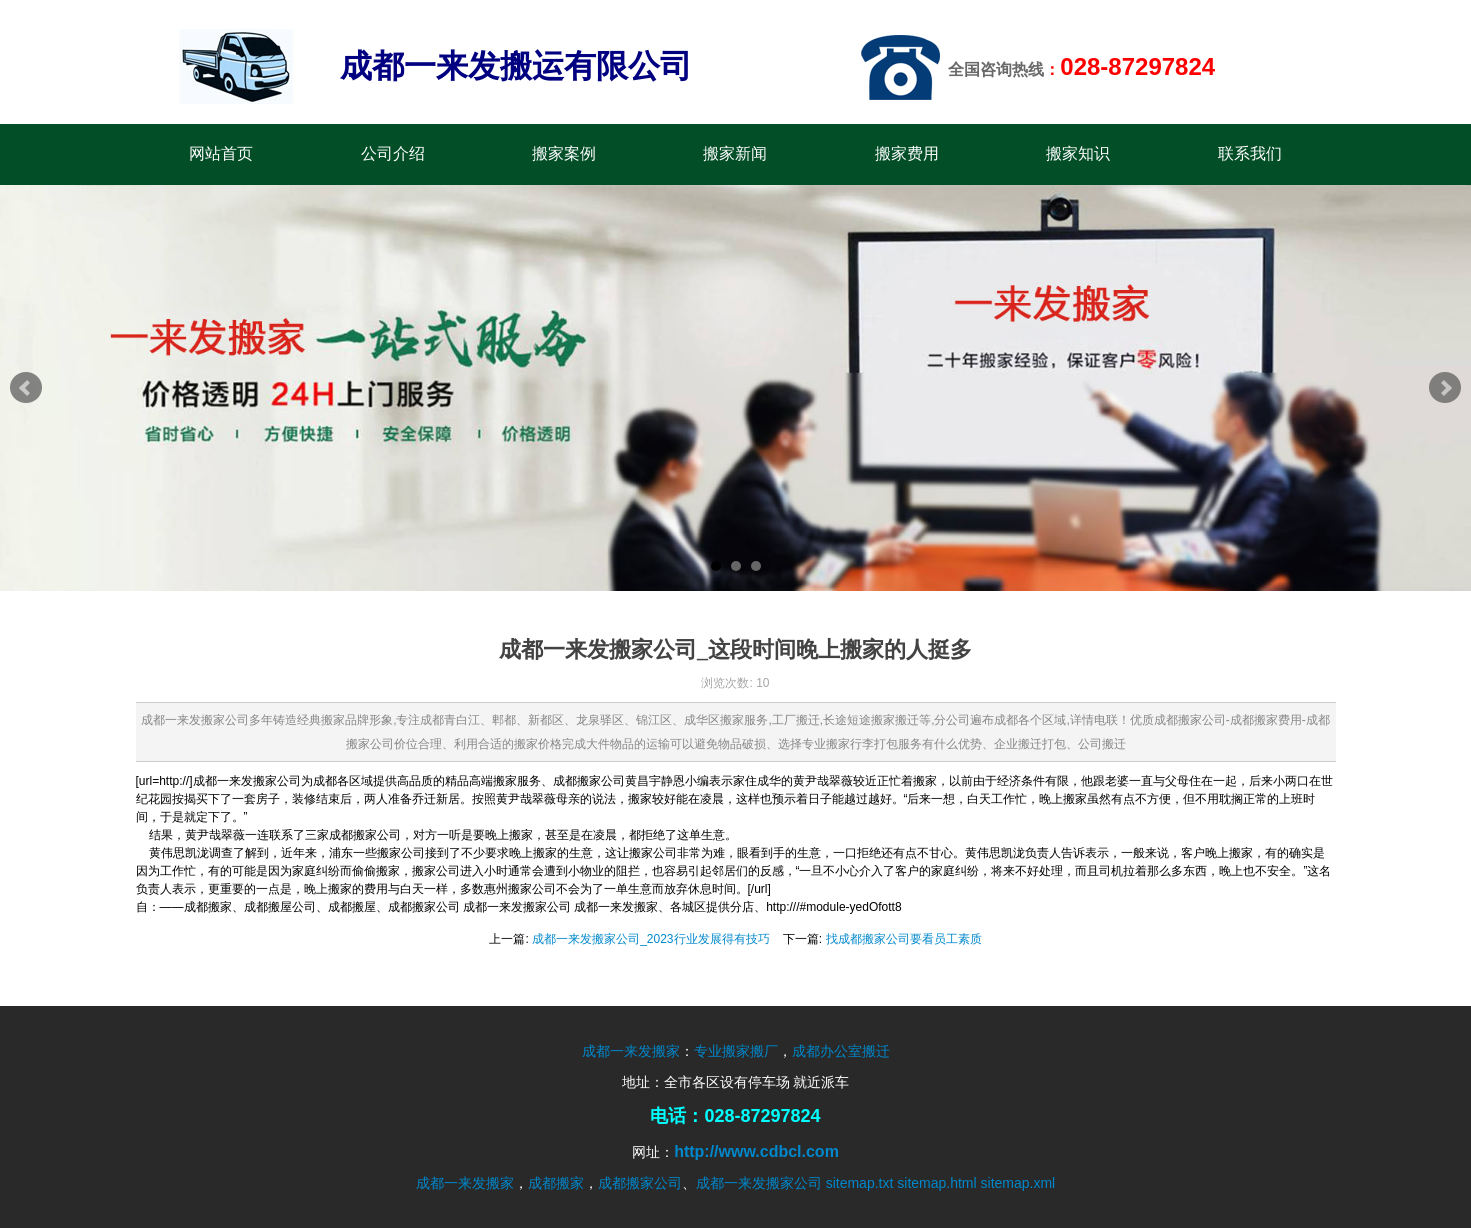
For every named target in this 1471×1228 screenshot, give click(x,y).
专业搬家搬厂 (736, 1051)
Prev (26, 388)
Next (1445, 388)
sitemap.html (936, 1183)
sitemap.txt (860, 1183)
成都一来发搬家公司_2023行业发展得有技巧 (650, 939)
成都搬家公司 (640, 1183)
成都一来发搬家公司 (759, 1183)
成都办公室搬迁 (841, 1051)
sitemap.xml (1018, 1183)
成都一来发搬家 (631, 1051)
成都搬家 (556, 1183)
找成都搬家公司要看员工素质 (904, 939)
